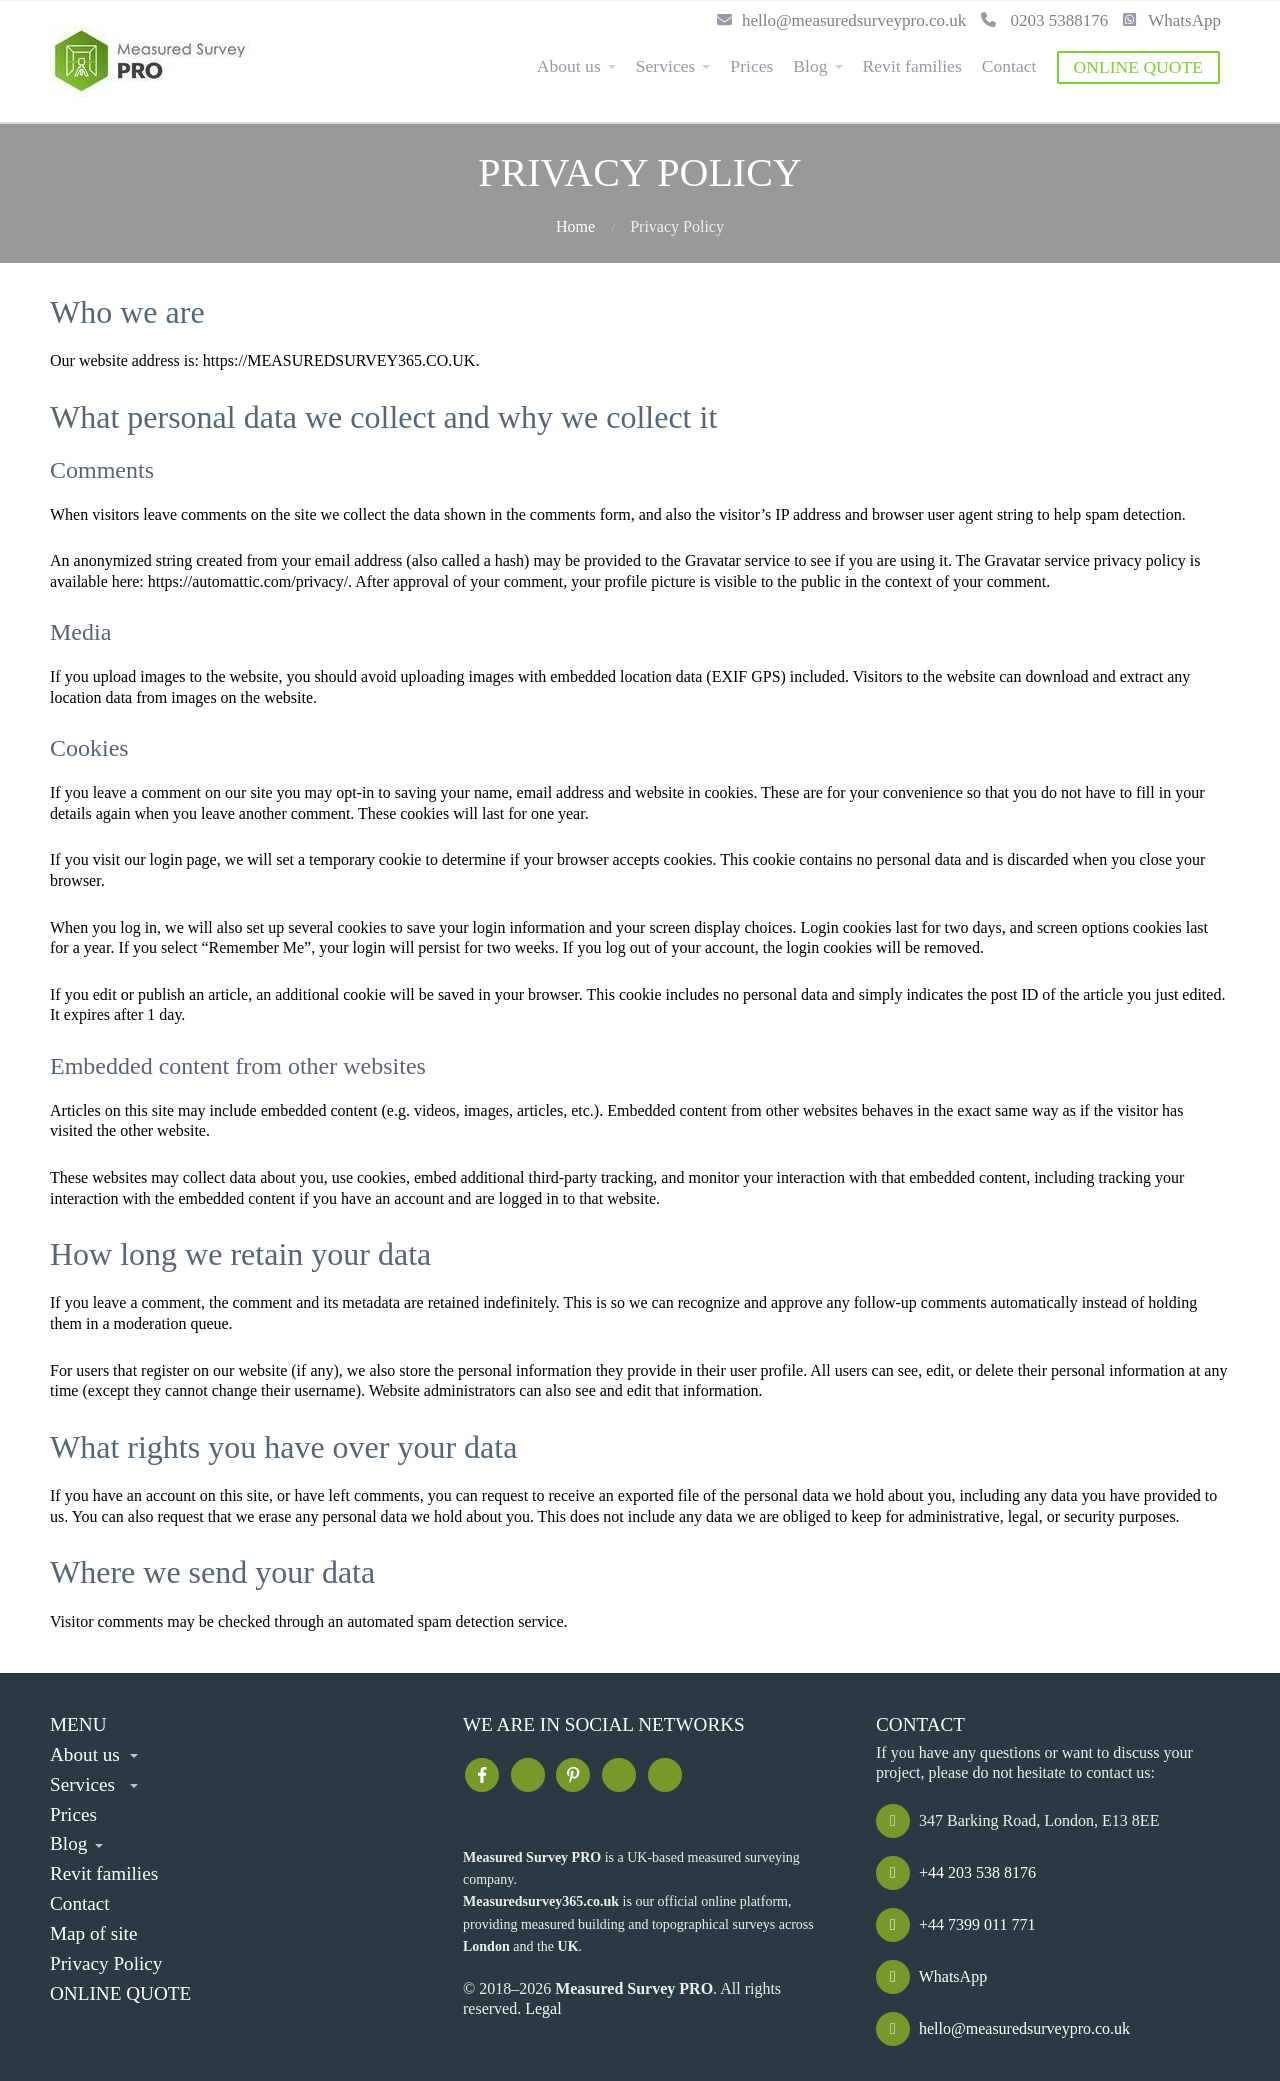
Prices (751, 66)
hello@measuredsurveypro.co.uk (841, 20)
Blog (810, 66)
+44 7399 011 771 (955, 1924)
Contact (1009, 66)
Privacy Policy (106, 1963)
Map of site (93, 1933)
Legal (543, 2008)
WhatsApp (1172, 20)
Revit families (912, 66)
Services (666, 66)
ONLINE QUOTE (1138, 67)
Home (575, 226)
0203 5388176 (1044, 20)
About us (569, 66)
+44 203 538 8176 (956, 1872)
